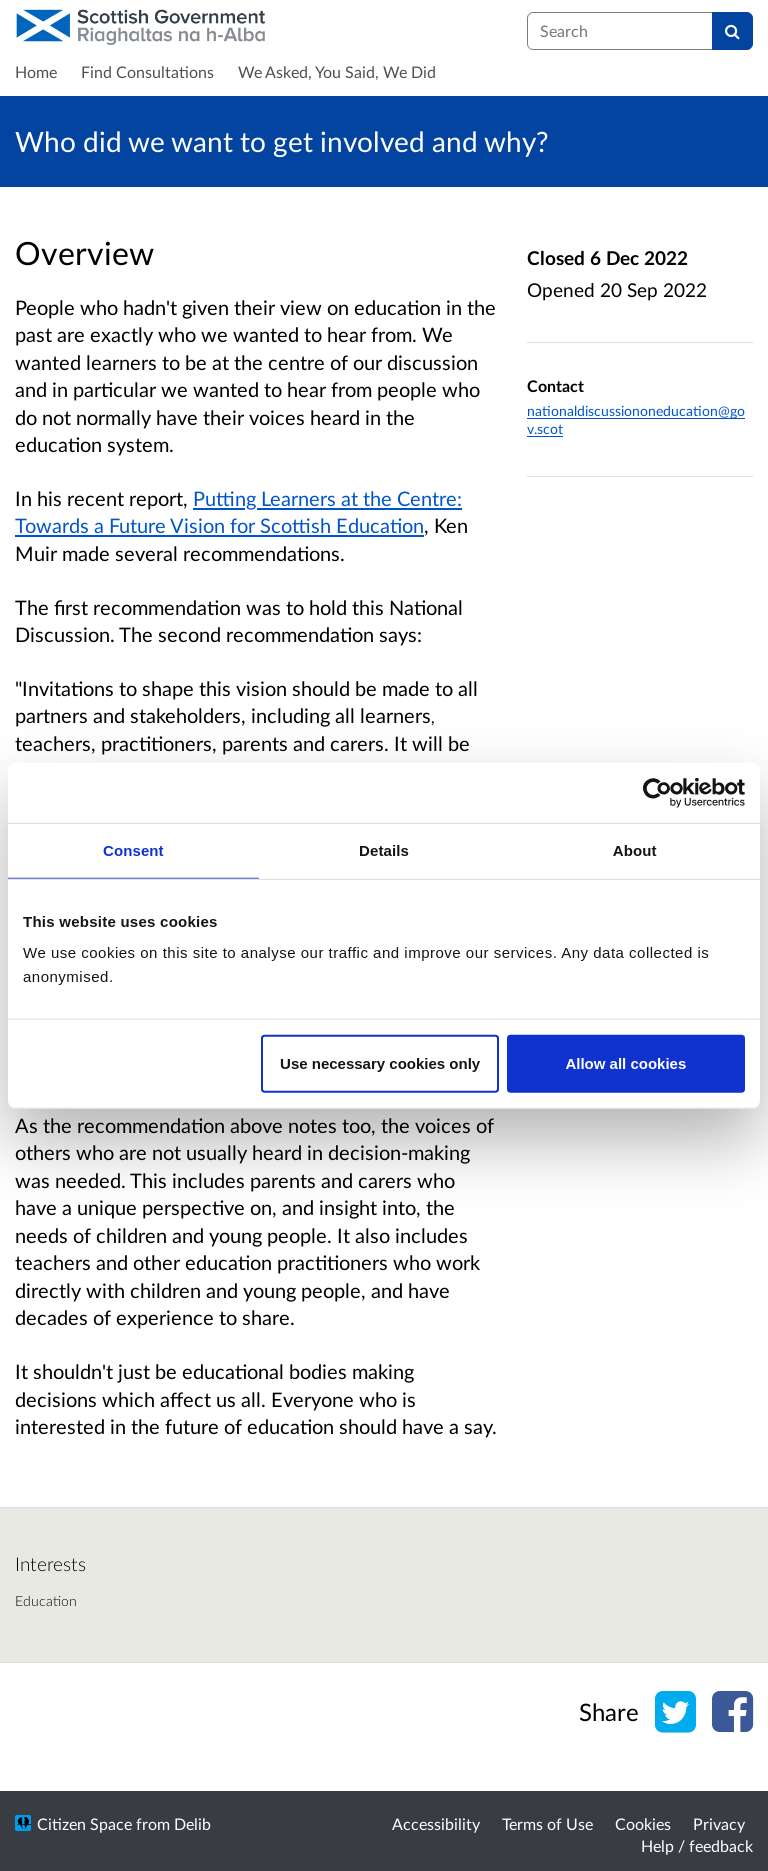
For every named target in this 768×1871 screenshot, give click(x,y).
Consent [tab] (133, 849)
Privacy (719, 1823)
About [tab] (635, 849)
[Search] (732, 31)
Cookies (643, 1823)
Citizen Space (84, 1823)
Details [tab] (384, 849)
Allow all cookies (625, 1063)
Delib (192, 1823)
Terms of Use (547, 1823)
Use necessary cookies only (380, 1063)
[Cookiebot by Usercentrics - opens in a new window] (657, 792)
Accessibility (436, 1823)
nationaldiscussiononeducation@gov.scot (636, 419)
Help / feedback (697, 1845)
